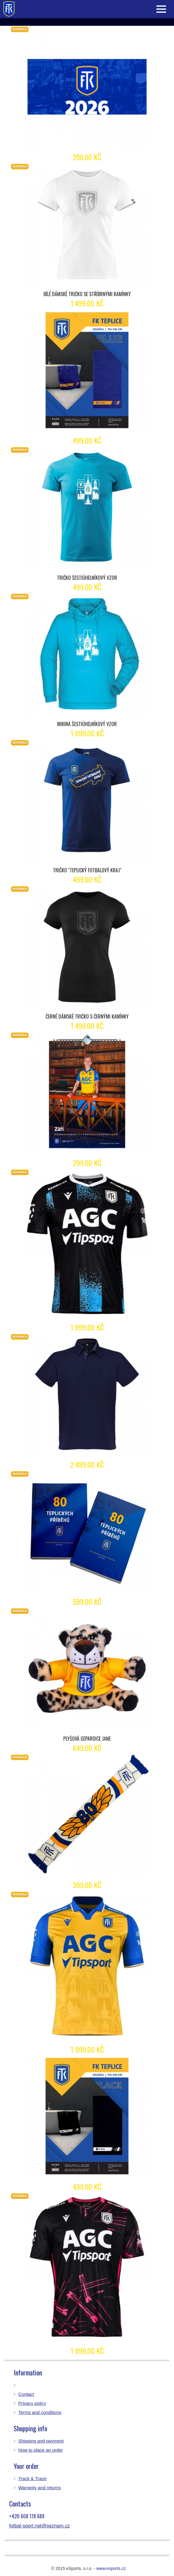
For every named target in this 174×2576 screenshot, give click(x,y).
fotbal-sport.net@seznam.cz (39, 2525)
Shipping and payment (41, 2440)
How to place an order (40, 2450)
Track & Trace (32, 2478)
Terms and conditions (39, 2412)
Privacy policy (32, 2403)
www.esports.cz (111, 2568)
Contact (26, 2394)
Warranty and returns (39, 2487)
